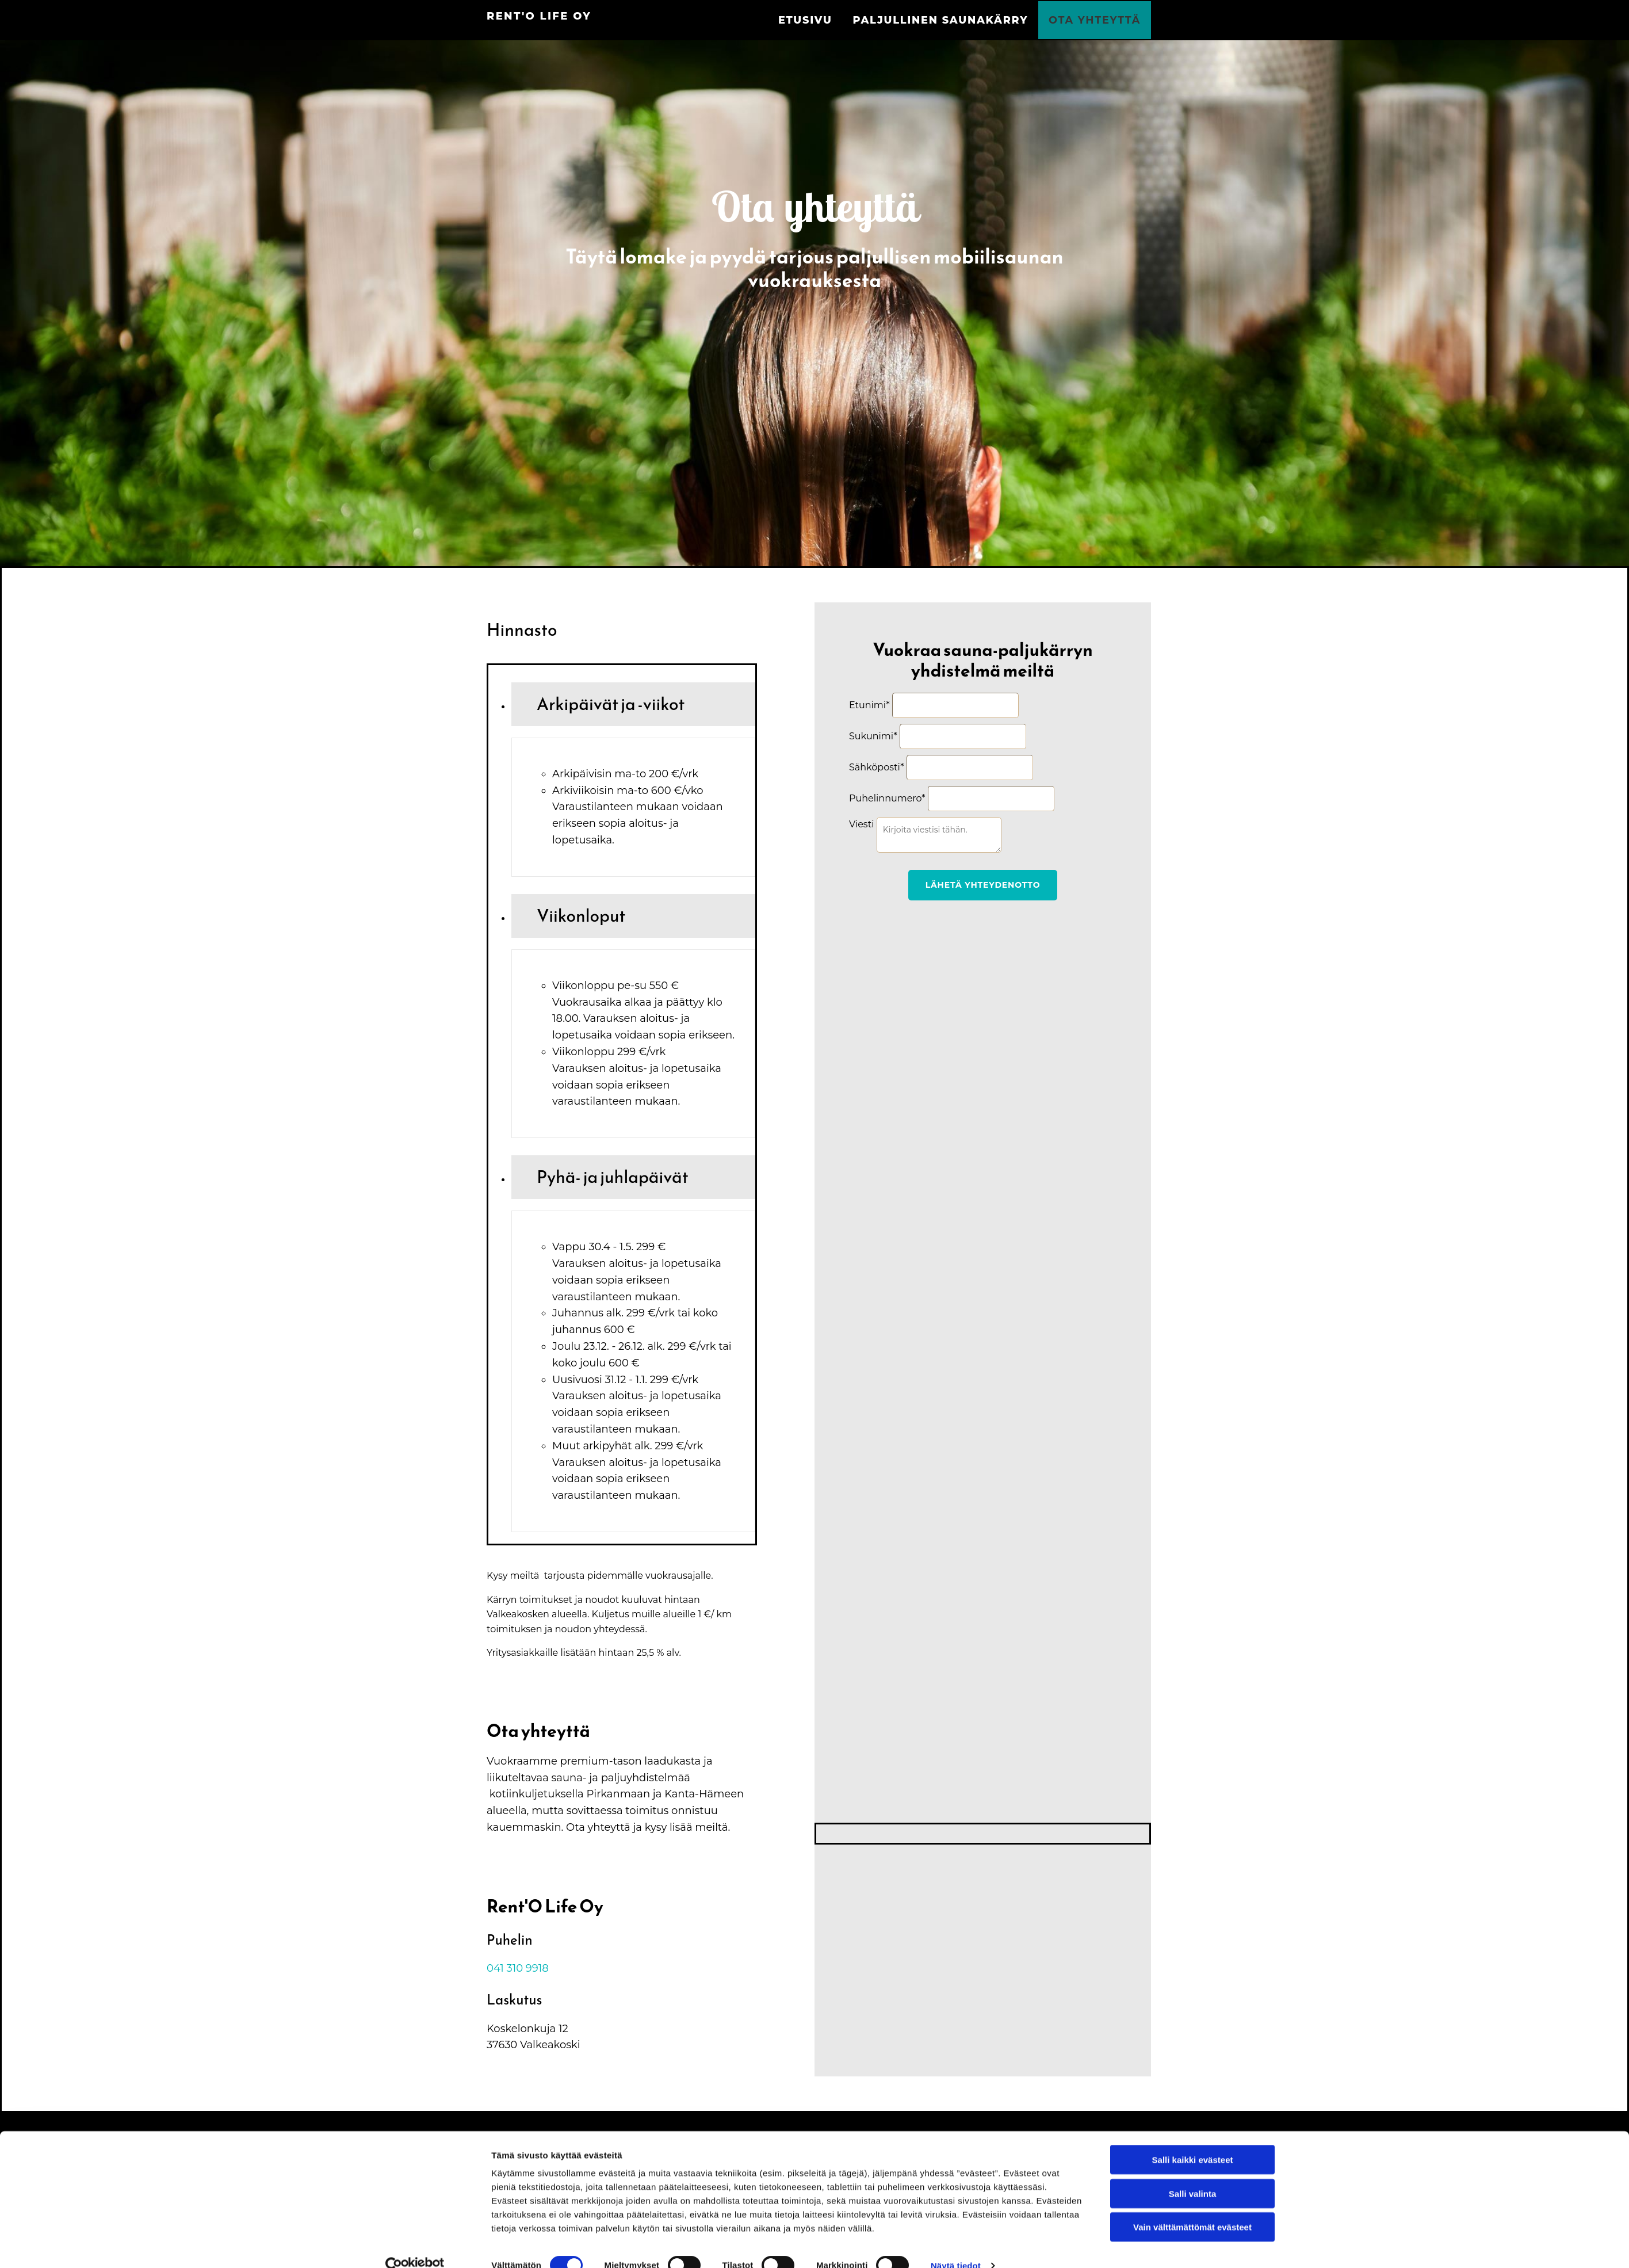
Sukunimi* (873, 733)
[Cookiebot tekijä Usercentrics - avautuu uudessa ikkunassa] (415, 2245)
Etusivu (825, 18)
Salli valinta (1193, 2173)
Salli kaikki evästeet (1192, 2139)
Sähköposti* (876, 764)
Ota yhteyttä (1097, 18)
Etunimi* (869, 702)
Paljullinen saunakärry (952, 18)
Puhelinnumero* (887, 796)
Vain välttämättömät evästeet (1192, 2207)
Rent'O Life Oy (539, 16)
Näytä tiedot (956, 2245)
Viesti (861, 821)
